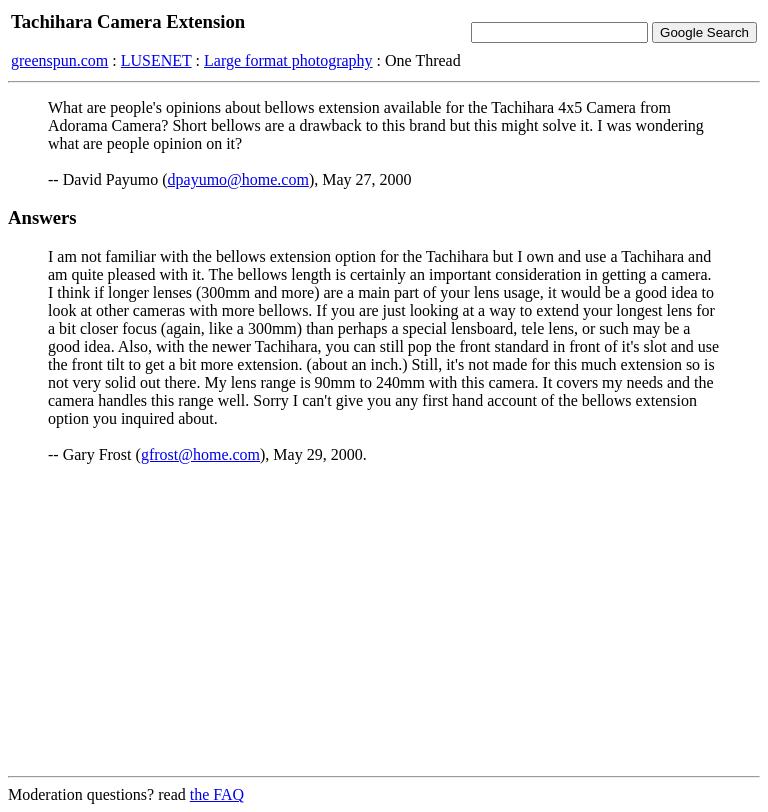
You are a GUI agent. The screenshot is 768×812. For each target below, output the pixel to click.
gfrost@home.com (200, 454)
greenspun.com (59, 60)
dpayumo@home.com (238, 179)
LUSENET (156, 60)
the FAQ (217, 794)
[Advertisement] (384, 620)
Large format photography (288, 60)
